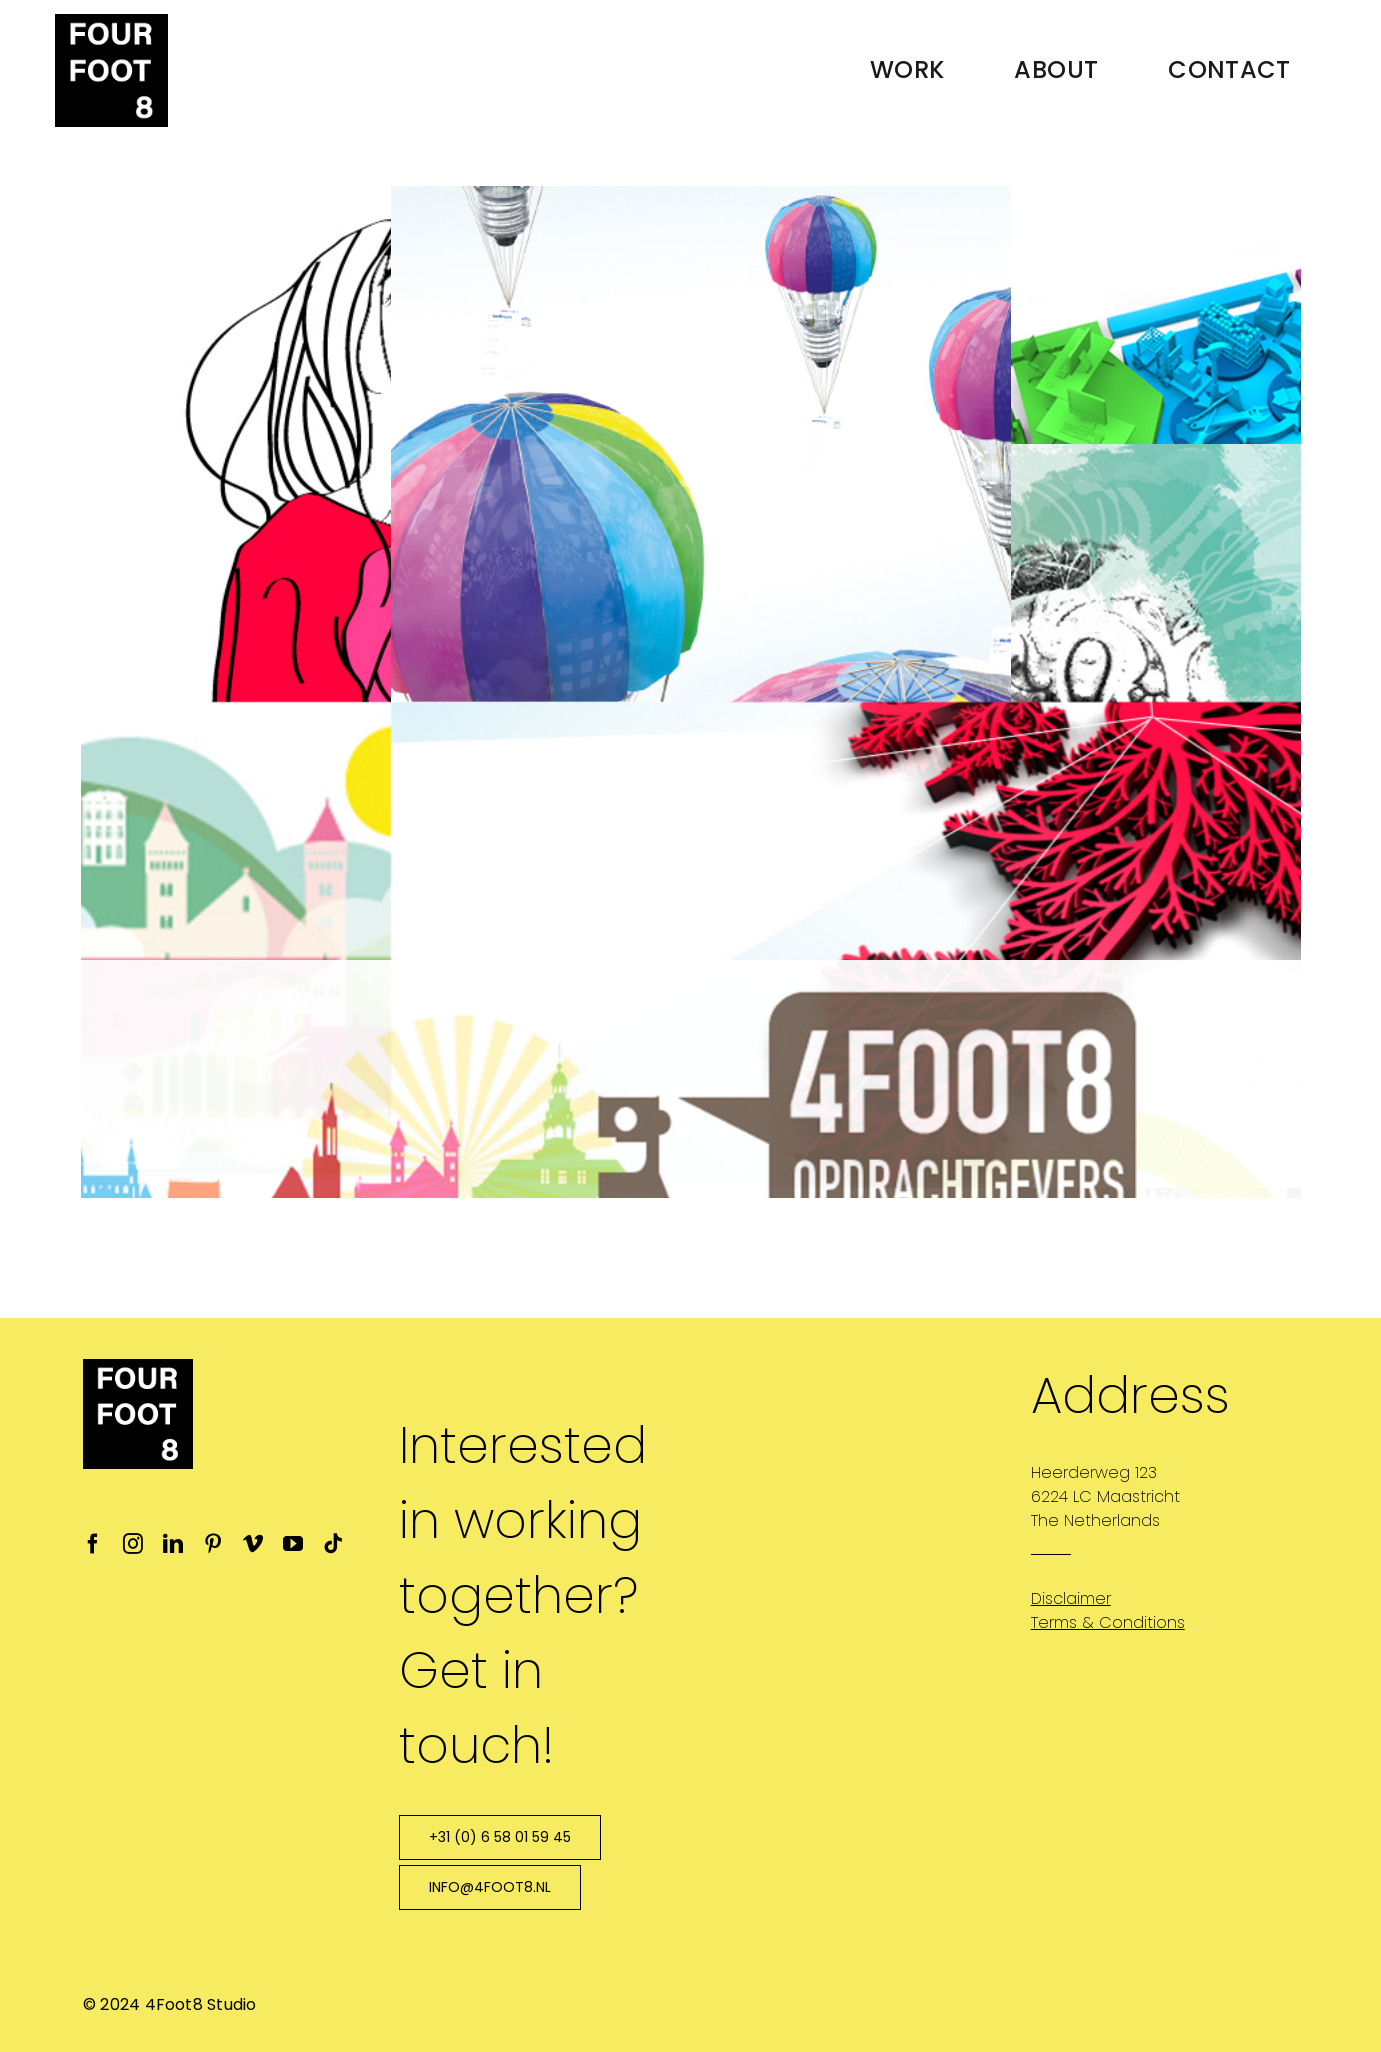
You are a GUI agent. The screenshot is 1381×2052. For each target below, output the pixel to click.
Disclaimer (1071, 1598)
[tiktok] (333, 1544)
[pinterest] (213, 1544)
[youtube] (293, 1544)
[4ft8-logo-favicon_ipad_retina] (111, 21)
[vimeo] (253, 1544)
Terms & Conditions (1108, 1622)
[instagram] (133, 1544)
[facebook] (93, 1544)
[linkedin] (173, 1544)
